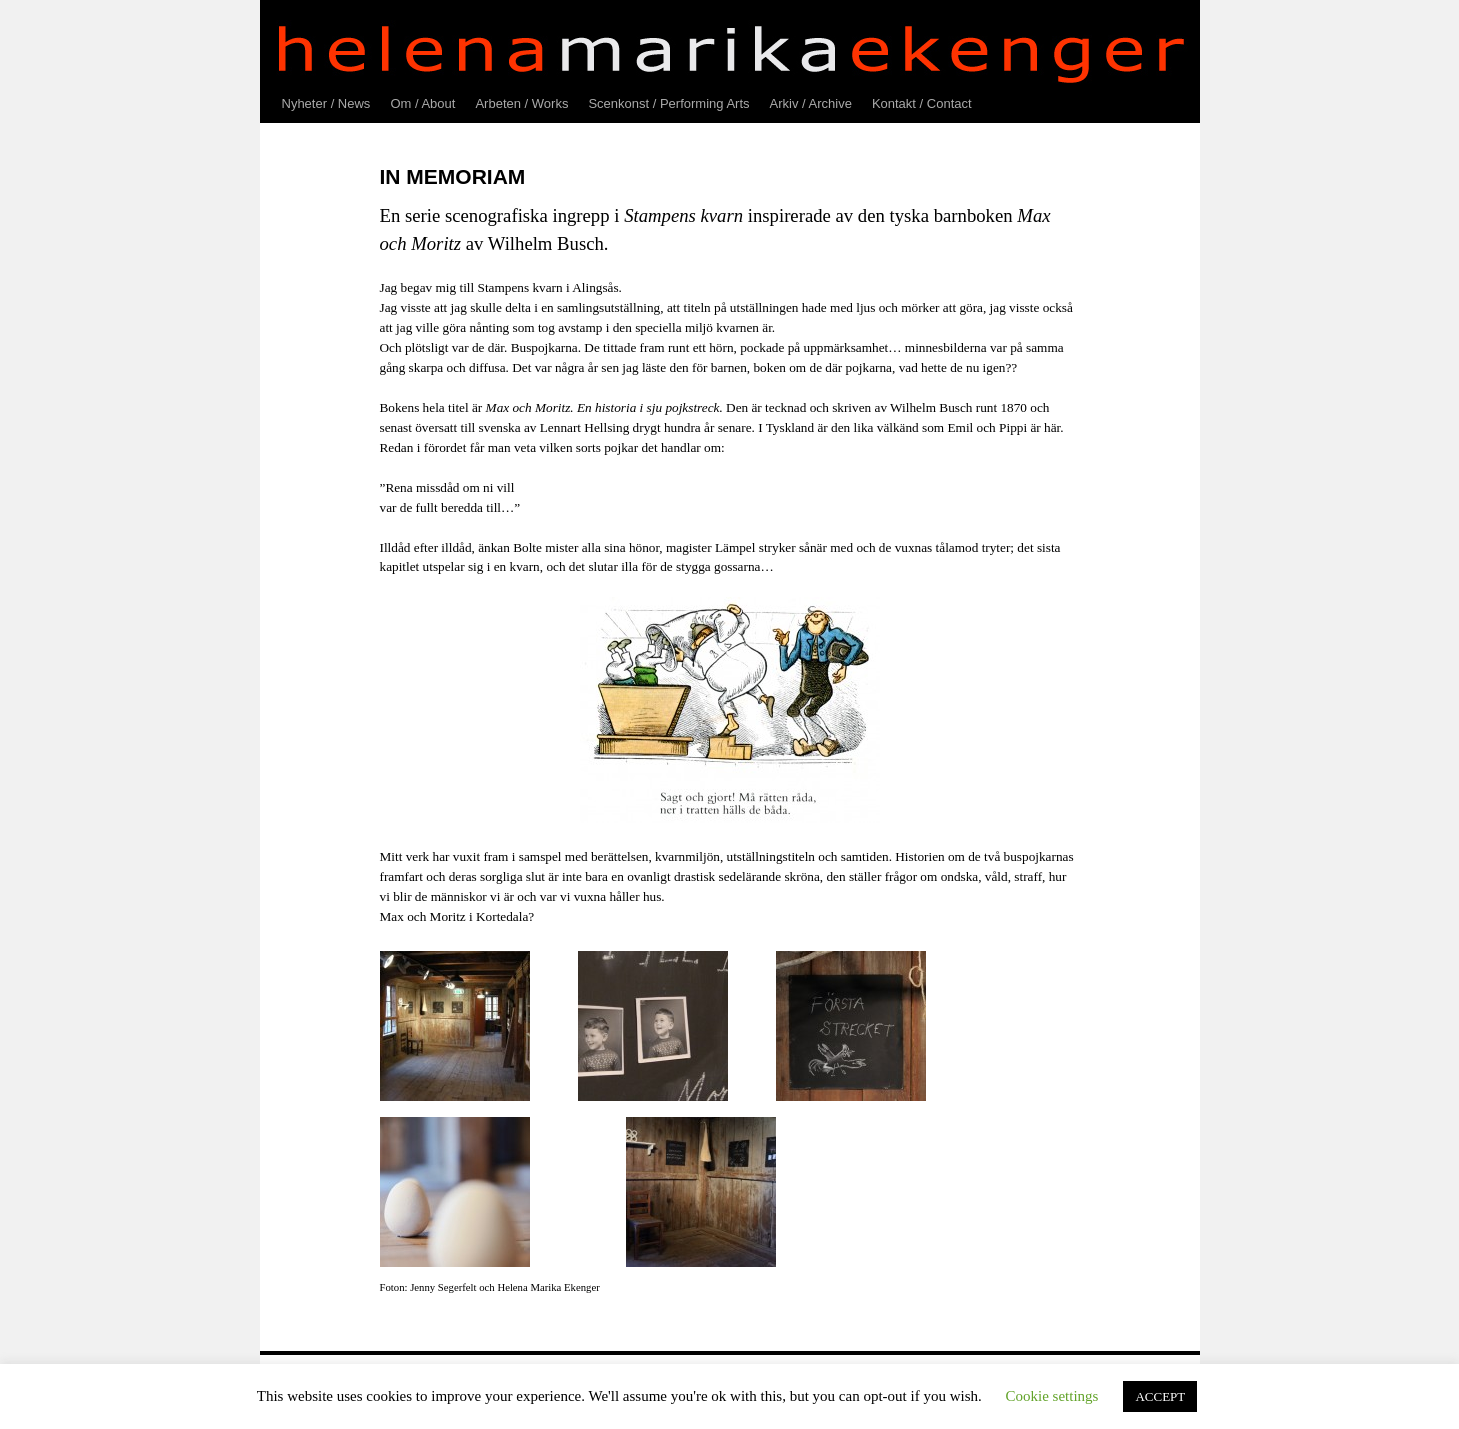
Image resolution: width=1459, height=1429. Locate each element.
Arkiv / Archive (811, 103)
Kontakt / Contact (922, 103)
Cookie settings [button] (1052, 1396)
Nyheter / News (326, 103)
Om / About (422, 103)
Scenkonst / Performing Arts (668, 103)
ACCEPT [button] (1160, 1396)
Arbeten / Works (521, 103)
